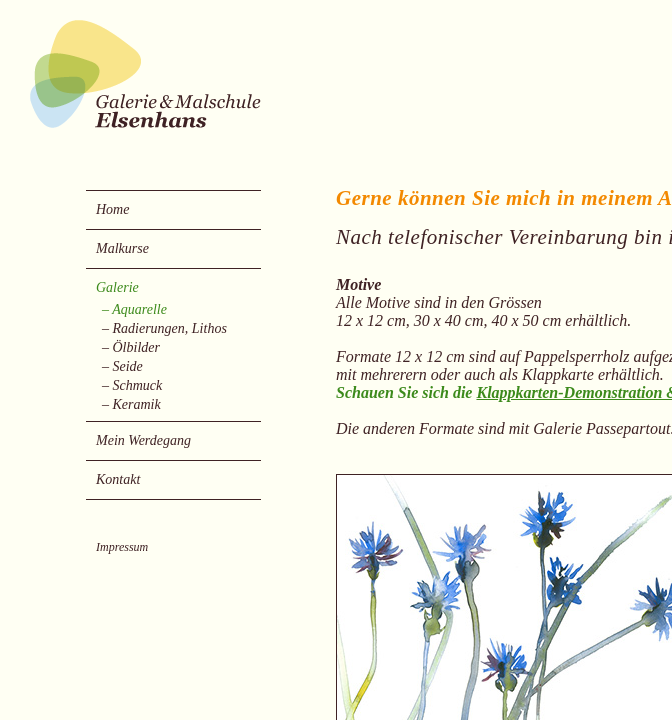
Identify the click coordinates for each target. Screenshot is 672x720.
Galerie (117, 287)
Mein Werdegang (143, 440)
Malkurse (122, 248)
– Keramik (131, 405)
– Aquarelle (134, 310)
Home (112, 209)
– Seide (122, 367)
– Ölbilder (131, 348)
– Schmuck (132, 386)
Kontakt (118, 479)
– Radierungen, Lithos (164, 329)
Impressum (122, 547)
